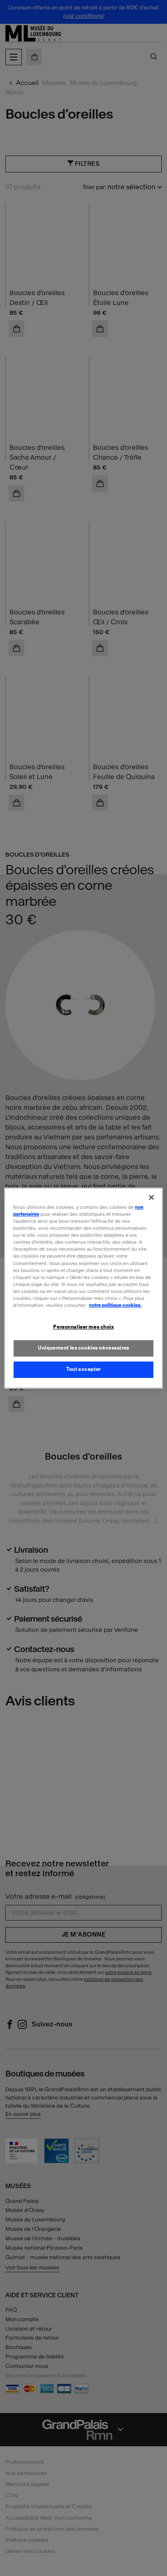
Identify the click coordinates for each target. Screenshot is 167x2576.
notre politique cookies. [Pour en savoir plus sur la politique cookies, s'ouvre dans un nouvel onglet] (115, 1305)
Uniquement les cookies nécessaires (83, 1347)
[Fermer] (151, 1197)
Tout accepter (83, 1369)
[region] (83, 1288)
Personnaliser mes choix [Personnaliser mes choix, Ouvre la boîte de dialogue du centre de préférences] (83, 1327)
